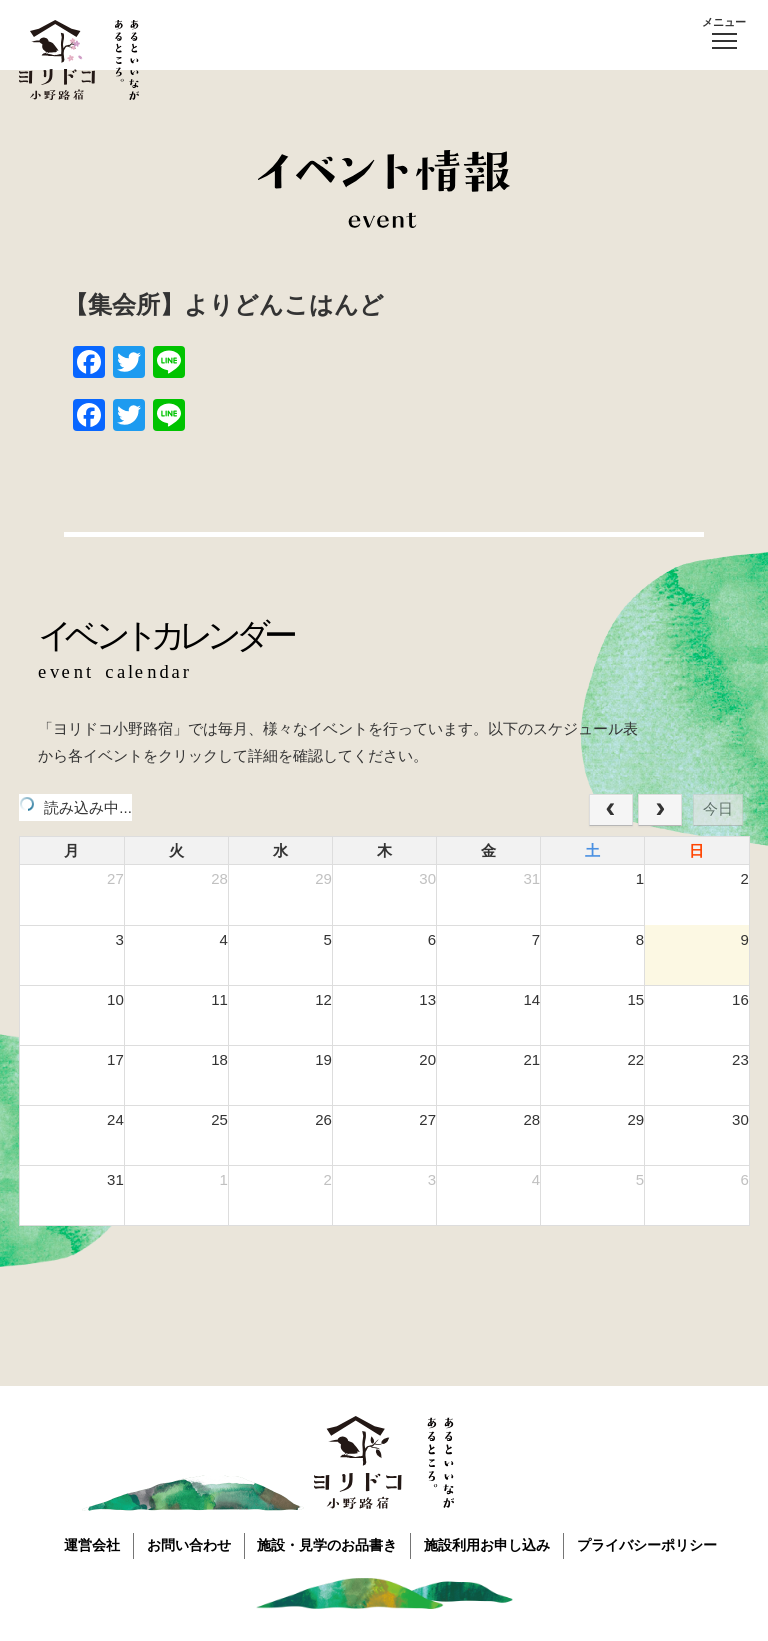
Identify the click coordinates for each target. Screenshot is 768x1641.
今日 (718, 808)
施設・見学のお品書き (329, 1544)
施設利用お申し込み (493, 1544)
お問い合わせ (186, 1544)
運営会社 (85, 1544)
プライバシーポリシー (657, 1544)
